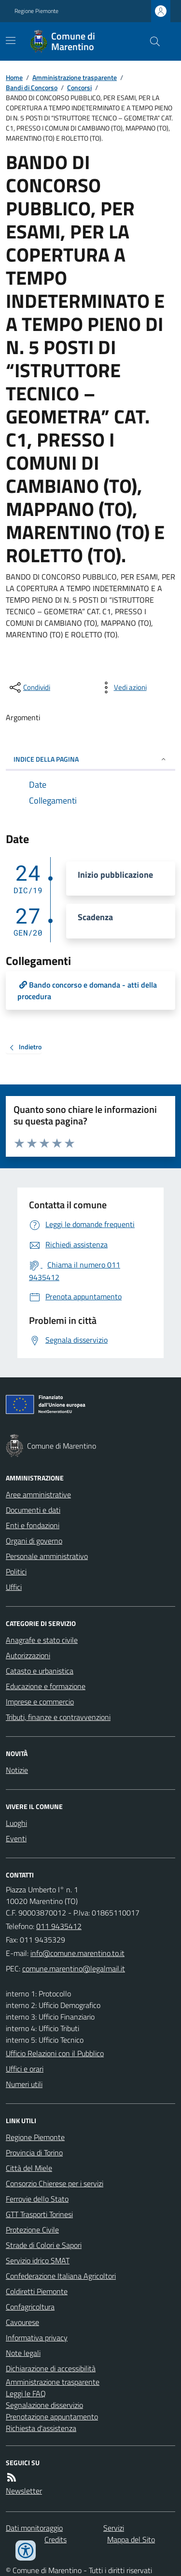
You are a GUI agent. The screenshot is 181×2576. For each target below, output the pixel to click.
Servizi (113, 2528)
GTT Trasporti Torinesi (39, 2214)
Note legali (23, 2353)
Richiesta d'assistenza (41, 2428)
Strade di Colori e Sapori (44, 2245)
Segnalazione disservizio (44, 2405)
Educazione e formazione (45, 1686)
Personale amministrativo (47, 1556)
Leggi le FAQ (26, 2393)
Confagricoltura (30, 2306)
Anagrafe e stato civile (42, 1640)
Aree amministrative (38, 1494)
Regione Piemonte (36, 11)
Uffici (14, 1587)
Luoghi (16, 1823)
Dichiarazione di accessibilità (51, 2368)
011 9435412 (59, 1926)
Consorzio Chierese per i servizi (54, 2183)
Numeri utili (24, 2084)
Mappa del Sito (131, 2539)
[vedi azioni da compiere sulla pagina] (123, 687)
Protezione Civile (32, 2229)
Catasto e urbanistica (39, 1671)
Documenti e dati (33, 1510)
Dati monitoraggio (34, 2528)
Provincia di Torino (34, 2152)
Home (14, 77)
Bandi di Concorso (31, 87)
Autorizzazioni (28, 1655)
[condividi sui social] (29, 687)
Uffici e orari (24, 2068)
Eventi (16, 1838)
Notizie (17, 1770)
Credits (55, 2539)
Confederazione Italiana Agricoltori (61, 2276)
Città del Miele (29, 2168)
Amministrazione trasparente (74, 77)
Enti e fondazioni (32, 1525)
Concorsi (79, 87)
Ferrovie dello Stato (37, 2199)
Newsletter (24, 2491)
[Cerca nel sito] (151, 41)
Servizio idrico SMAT (38, 2260)
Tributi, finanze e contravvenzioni (58, 1717)
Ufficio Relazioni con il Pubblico (55, 2053)
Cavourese (22, 2322)
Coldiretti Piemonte (37, 2291)
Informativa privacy (37, 2337)
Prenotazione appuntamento (52, 2416)
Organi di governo (34, 1540)
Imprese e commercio (40, 1701)
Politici (16, 1571)
